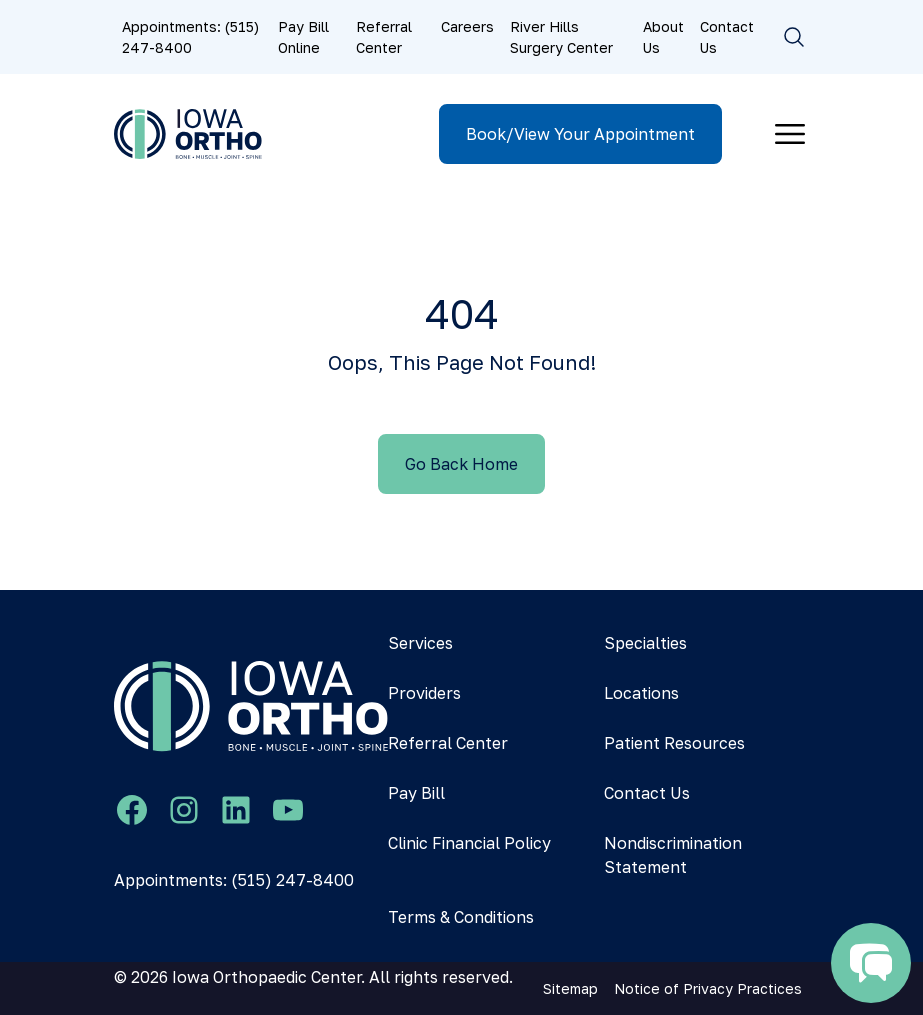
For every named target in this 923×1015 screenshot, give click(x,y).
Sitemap (570, 988)
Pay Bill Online (303, 37)
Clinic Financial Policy (469, 843)
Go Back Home (461, 464)
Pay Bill (416, 793)
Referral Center (384, 37)
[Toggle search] (794, 37)
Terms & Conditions (461, 917)
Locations (641, 693)
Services (420, 643)
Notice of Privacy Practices (708, 988)
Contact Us (727, 37)
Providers (424, 693)
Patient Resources (674, 743)
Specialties (645, 643)
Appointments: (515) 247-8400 (190, 37)
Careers (467, 26)
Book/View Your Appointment (580, 134)
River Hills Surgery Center (561, 37)
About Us (663, 37)
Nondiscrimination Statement (673, 855)
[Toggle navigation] (790, 134)
